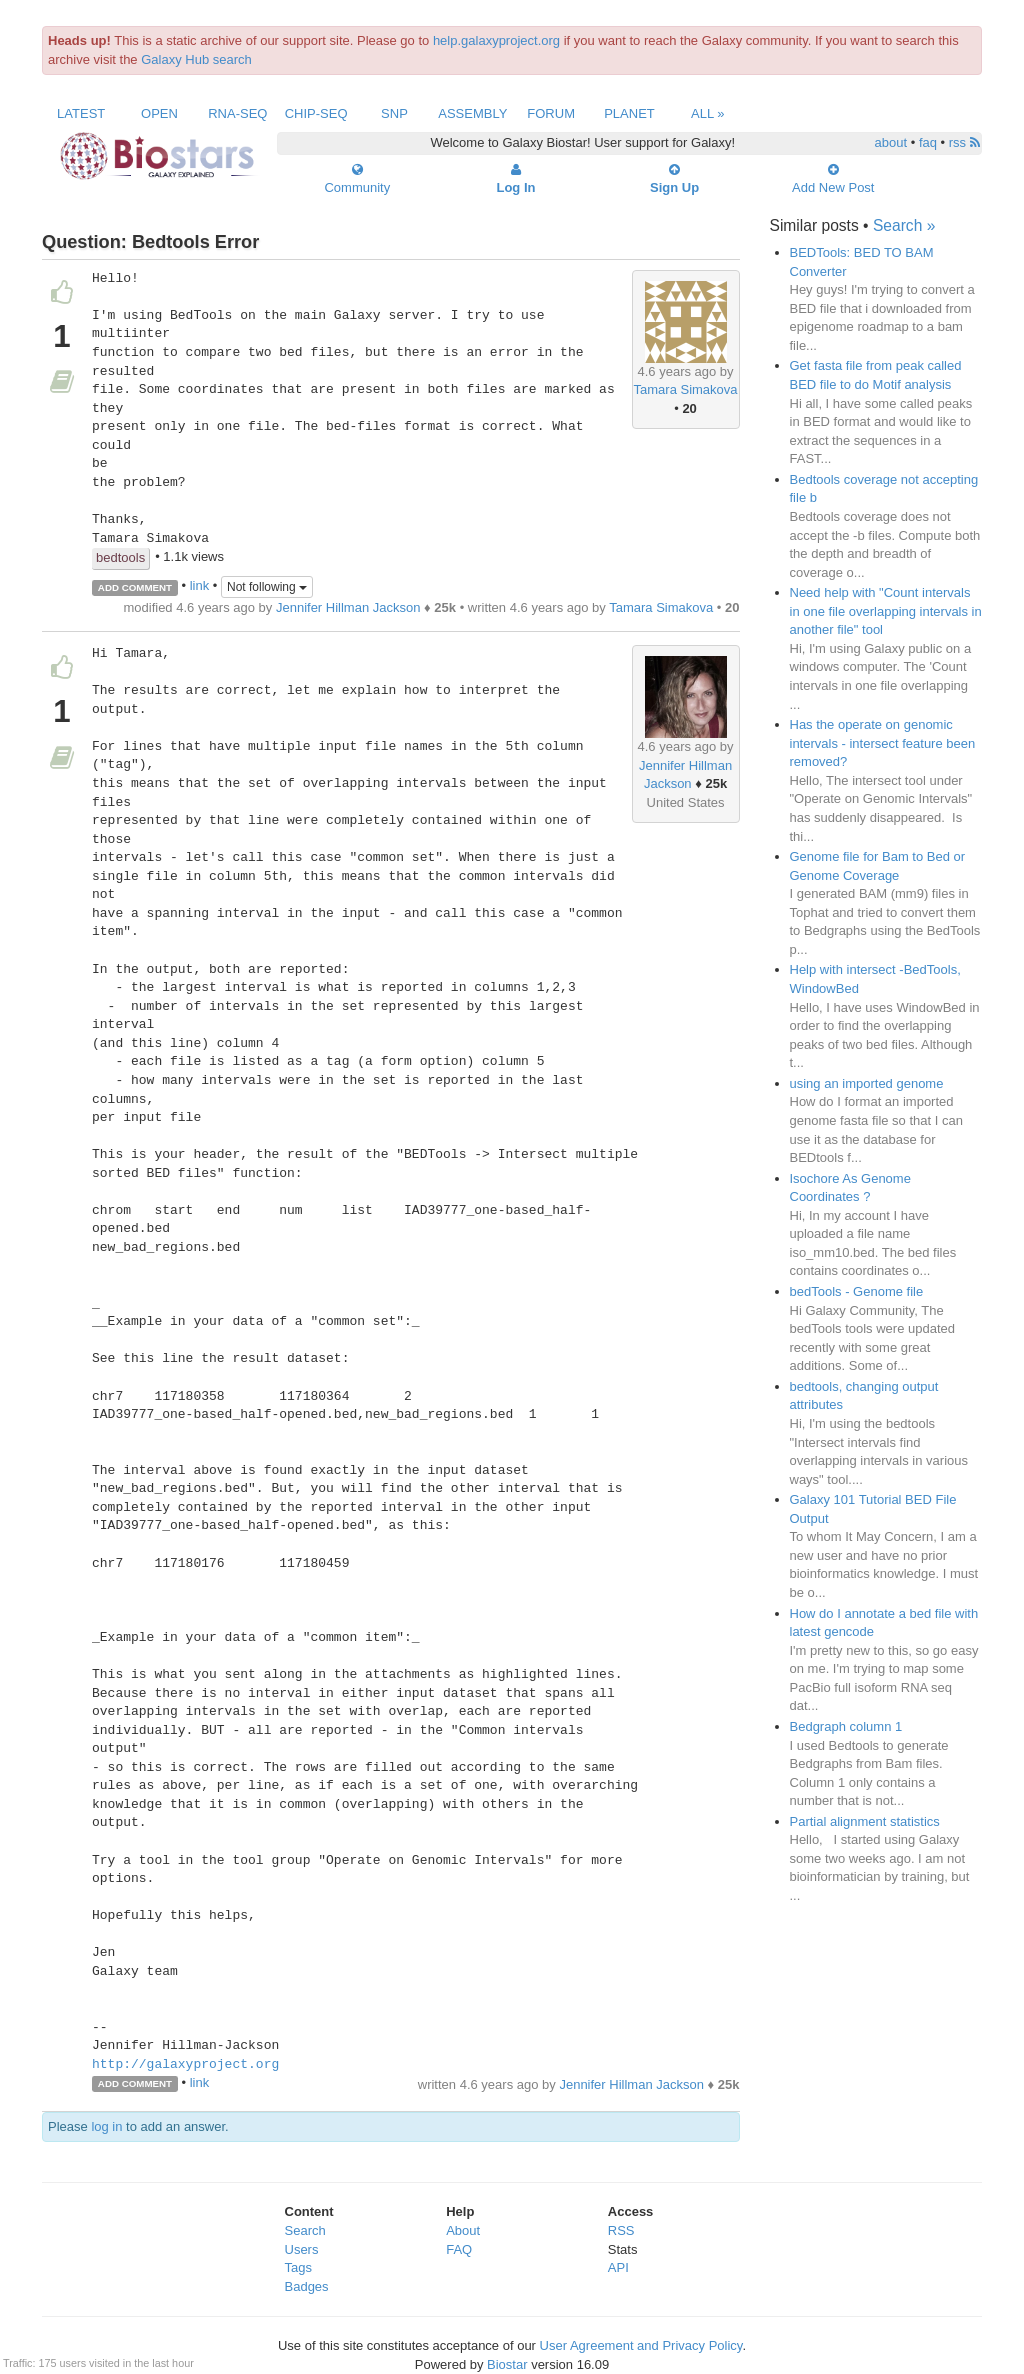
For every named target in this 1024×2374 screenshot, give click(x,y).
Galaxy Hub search (196, 59)
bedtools (120, 557)
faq (928, 142)
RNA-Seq (237, 113)
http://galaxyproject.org (185, 2065)
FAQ (459, 2249)
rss (964, 142)
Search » (904, 225)
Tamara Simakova (686, 389)
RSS (621, 2230)
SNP (394, 113)
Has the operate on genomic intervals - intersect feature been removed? (883, 743)
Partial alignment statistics (865, 1821)
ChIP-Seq (316, 113)
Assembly (472, 113)
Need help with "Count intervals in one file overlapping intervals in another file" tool (886, 611)
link (200, 586)
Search (305, 2230)
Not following (267, 587)
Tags (298, 2267)
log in (106, 2126)
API (618, 2267)
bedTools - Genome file (857, 1291)
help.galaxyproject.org (496, 40)
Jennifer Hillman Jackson (348, 607)
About (463, 2230)
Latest (81, 113)
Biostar (507, 2364)
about (891, 142)
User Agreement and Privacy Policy (641, 2345)
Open (159, 113)
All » (708, 113)
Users (302, 2249)
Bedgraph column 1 (846, 1726)
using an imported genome (867, 1083)
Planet (629, 113)
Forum (551, 113)
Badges (307, 2286)
